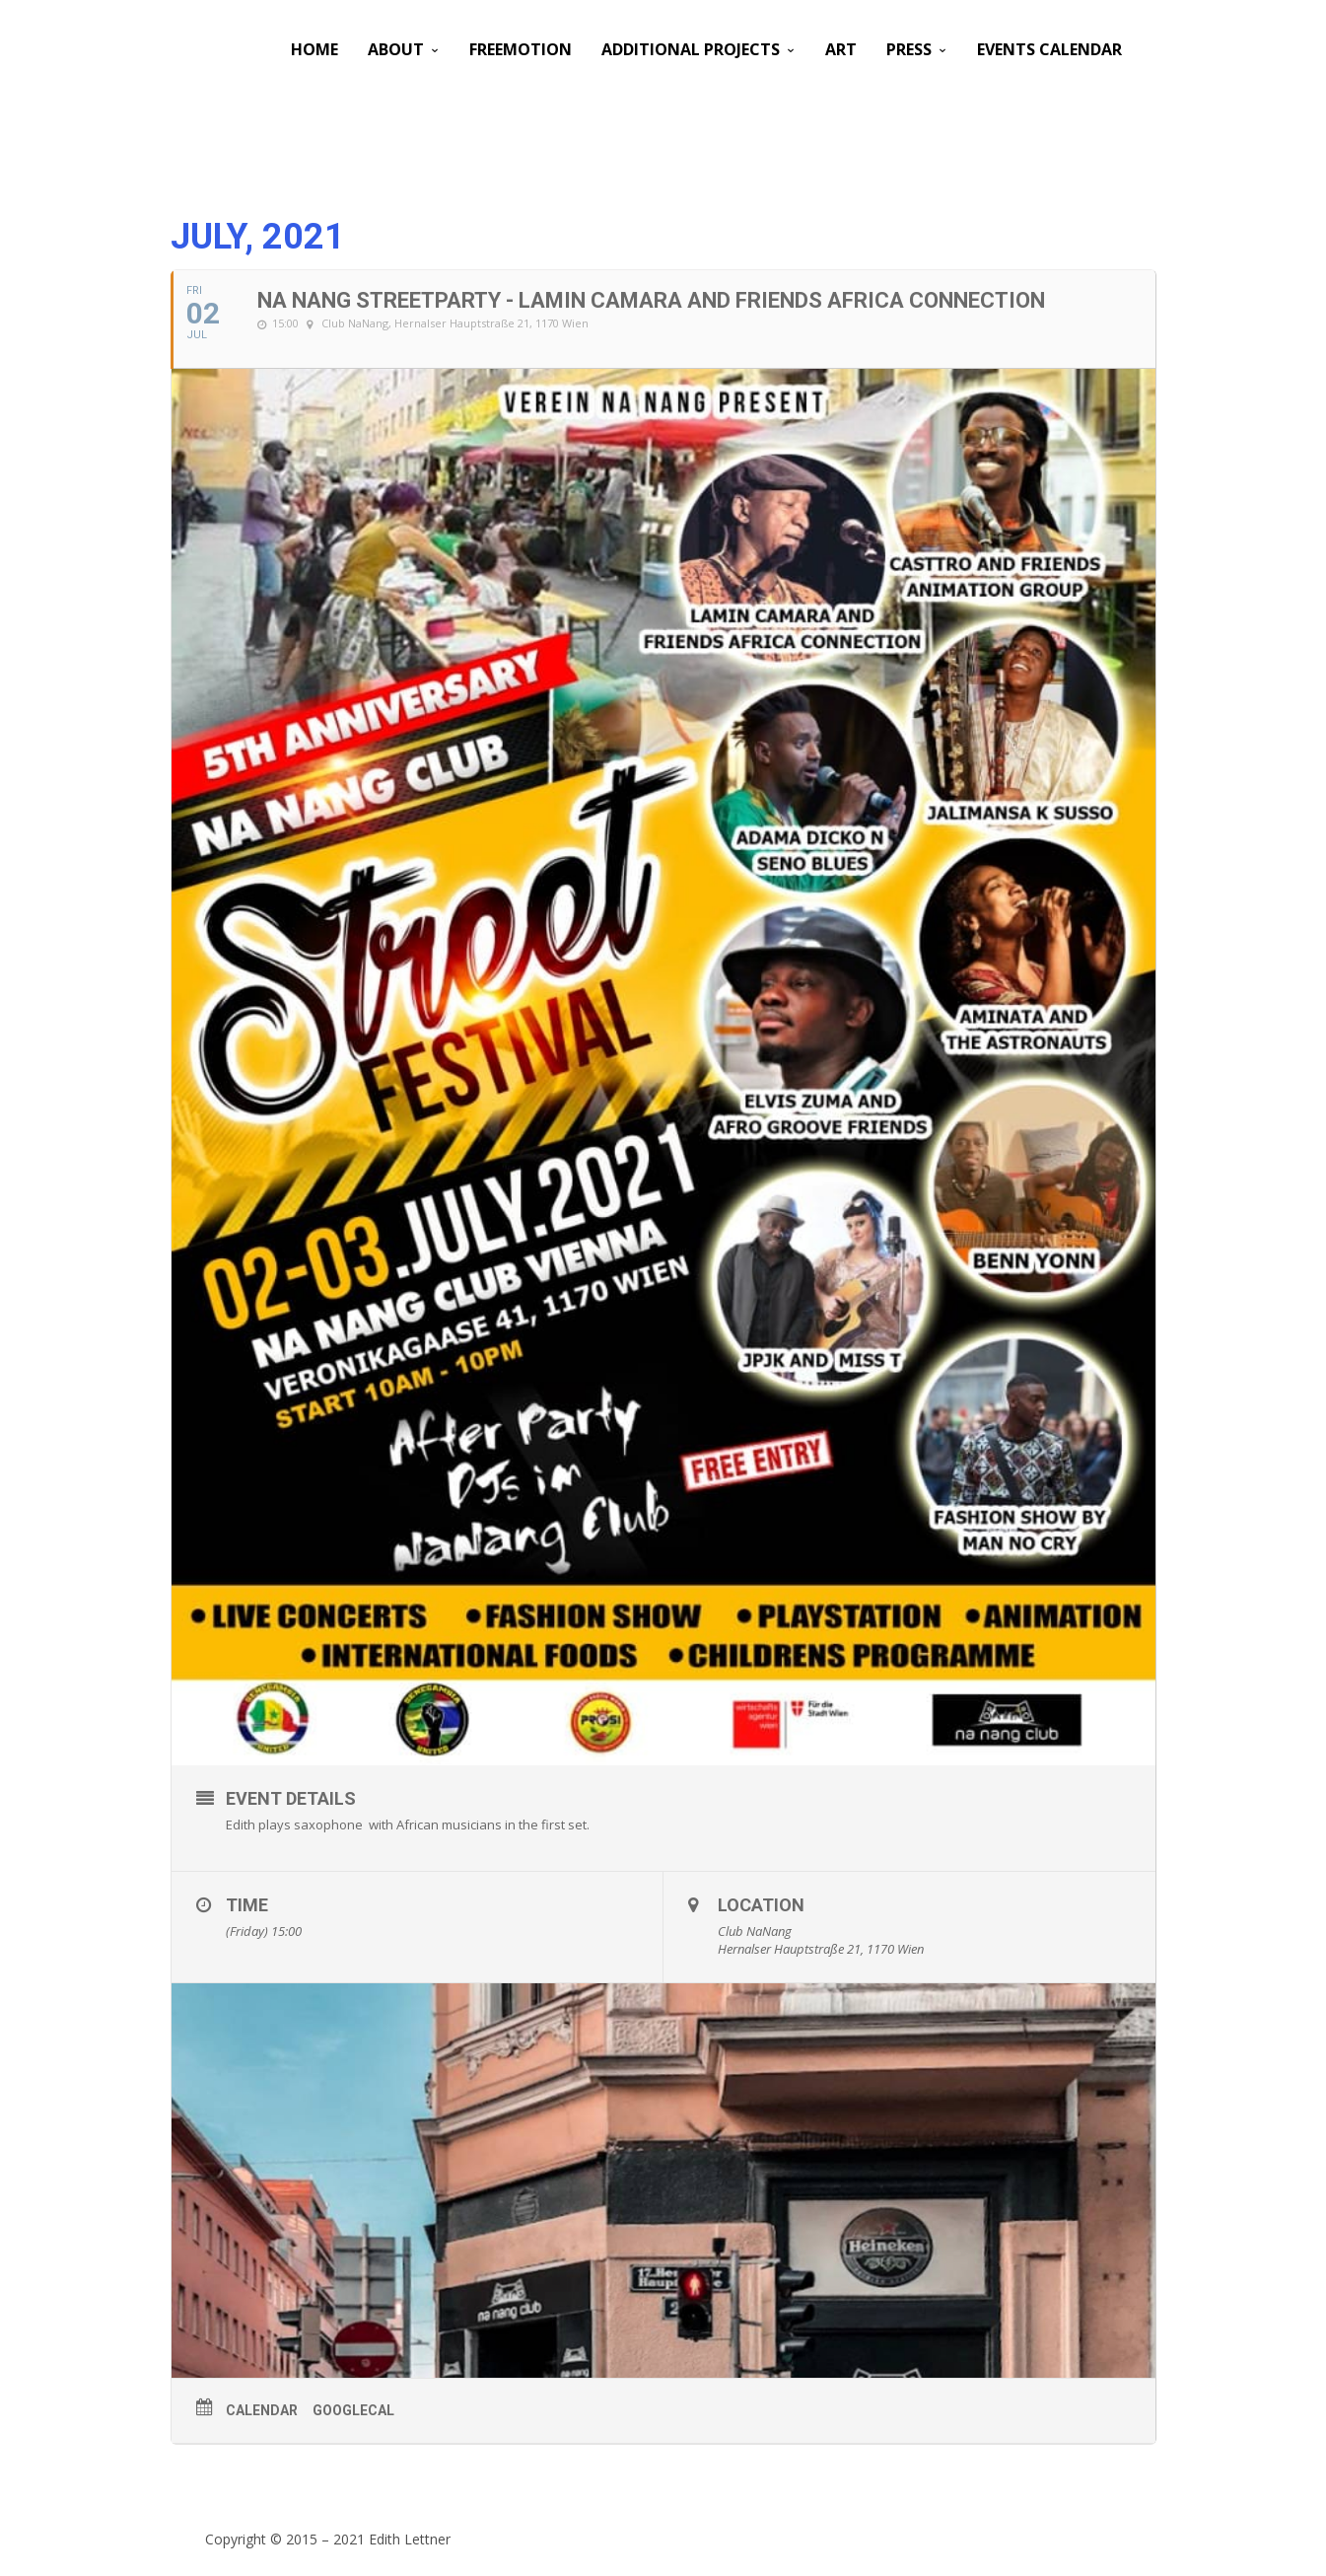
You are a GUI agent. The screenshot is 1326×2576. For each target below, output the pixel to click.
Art (841, 49)
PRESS (909, 49)
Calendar (262, 2410)
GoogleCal (353, 2410)
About (396, 49)
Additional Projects (690, 49)
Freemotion (520, 49)
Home (314, 49)
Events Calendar (1049, 49)
